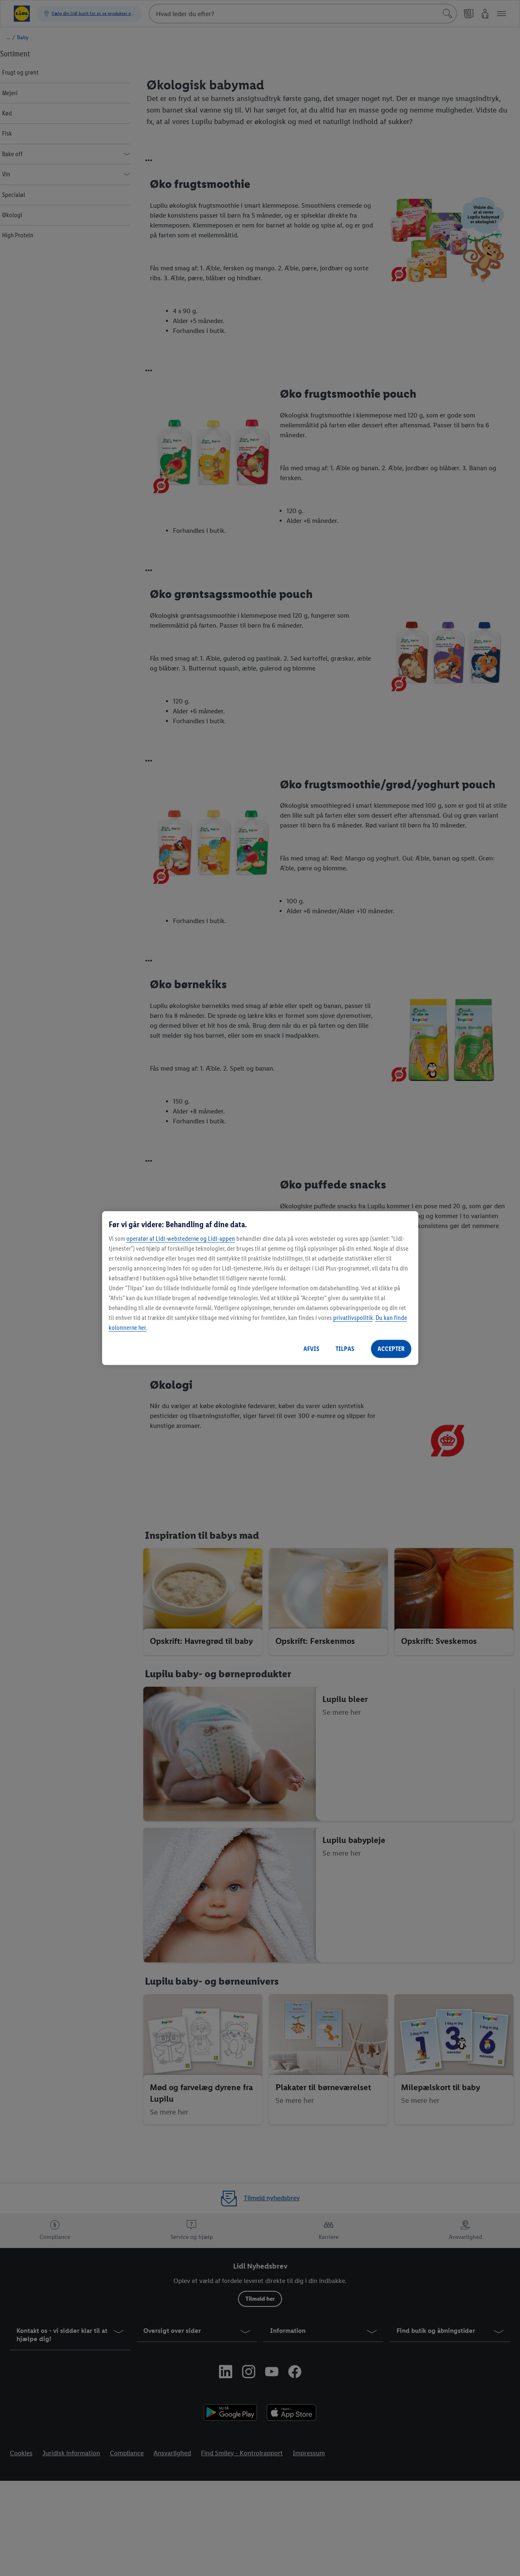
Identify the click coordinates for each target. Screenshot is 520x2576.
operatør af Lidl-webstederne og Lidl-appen (180, 1238)
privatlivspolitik (353, 1318)
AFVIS (311, 1348)
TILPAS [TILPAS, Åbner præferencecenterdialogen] (345, 1348)
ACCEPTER (391, 1348)
